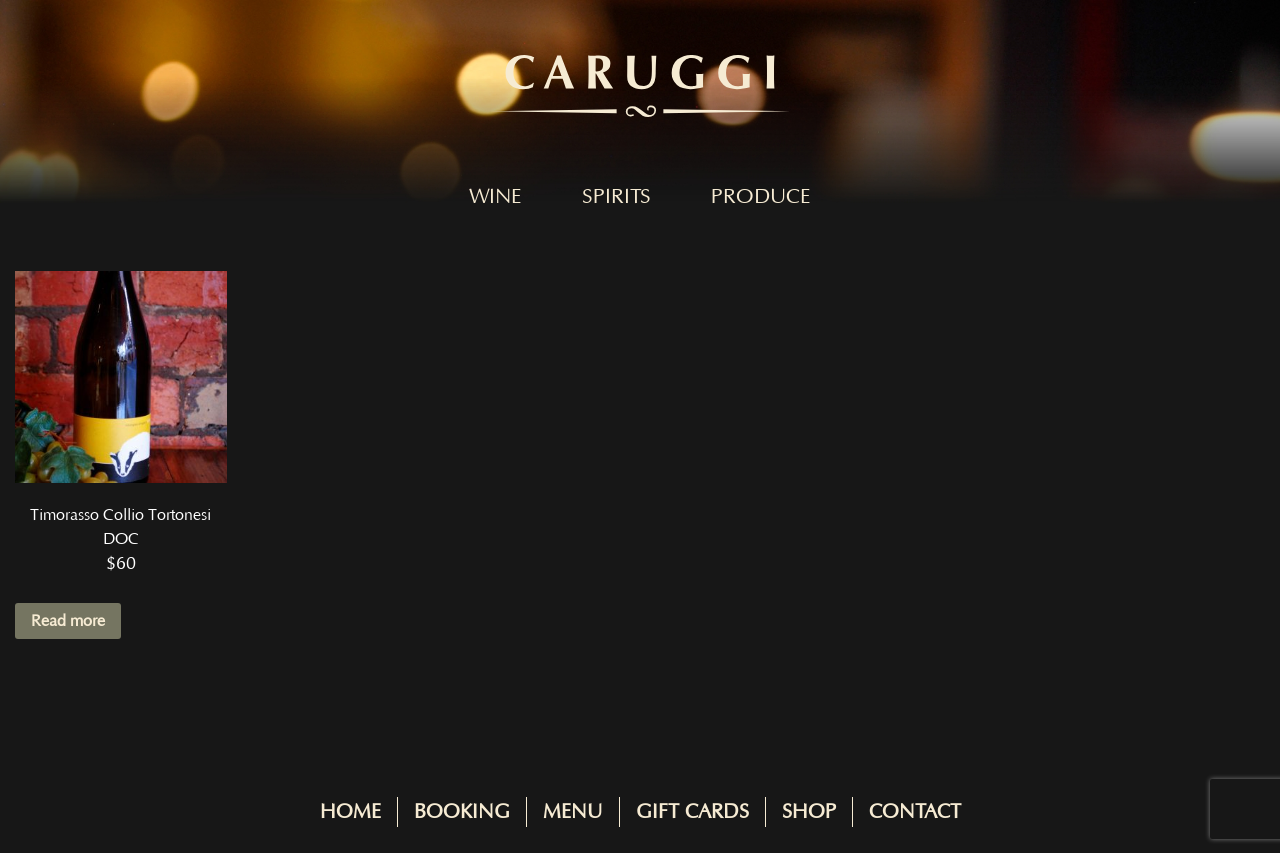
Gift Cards (692, 812)
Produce (761, 197)
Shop (809, 812)
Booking (462, 812)
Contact (915, 812)
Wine (495, 197)
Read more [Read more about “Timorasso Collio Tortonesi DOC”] (68, 621)
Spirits (616, 197)
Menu (573, 812)
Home (350, 812)
